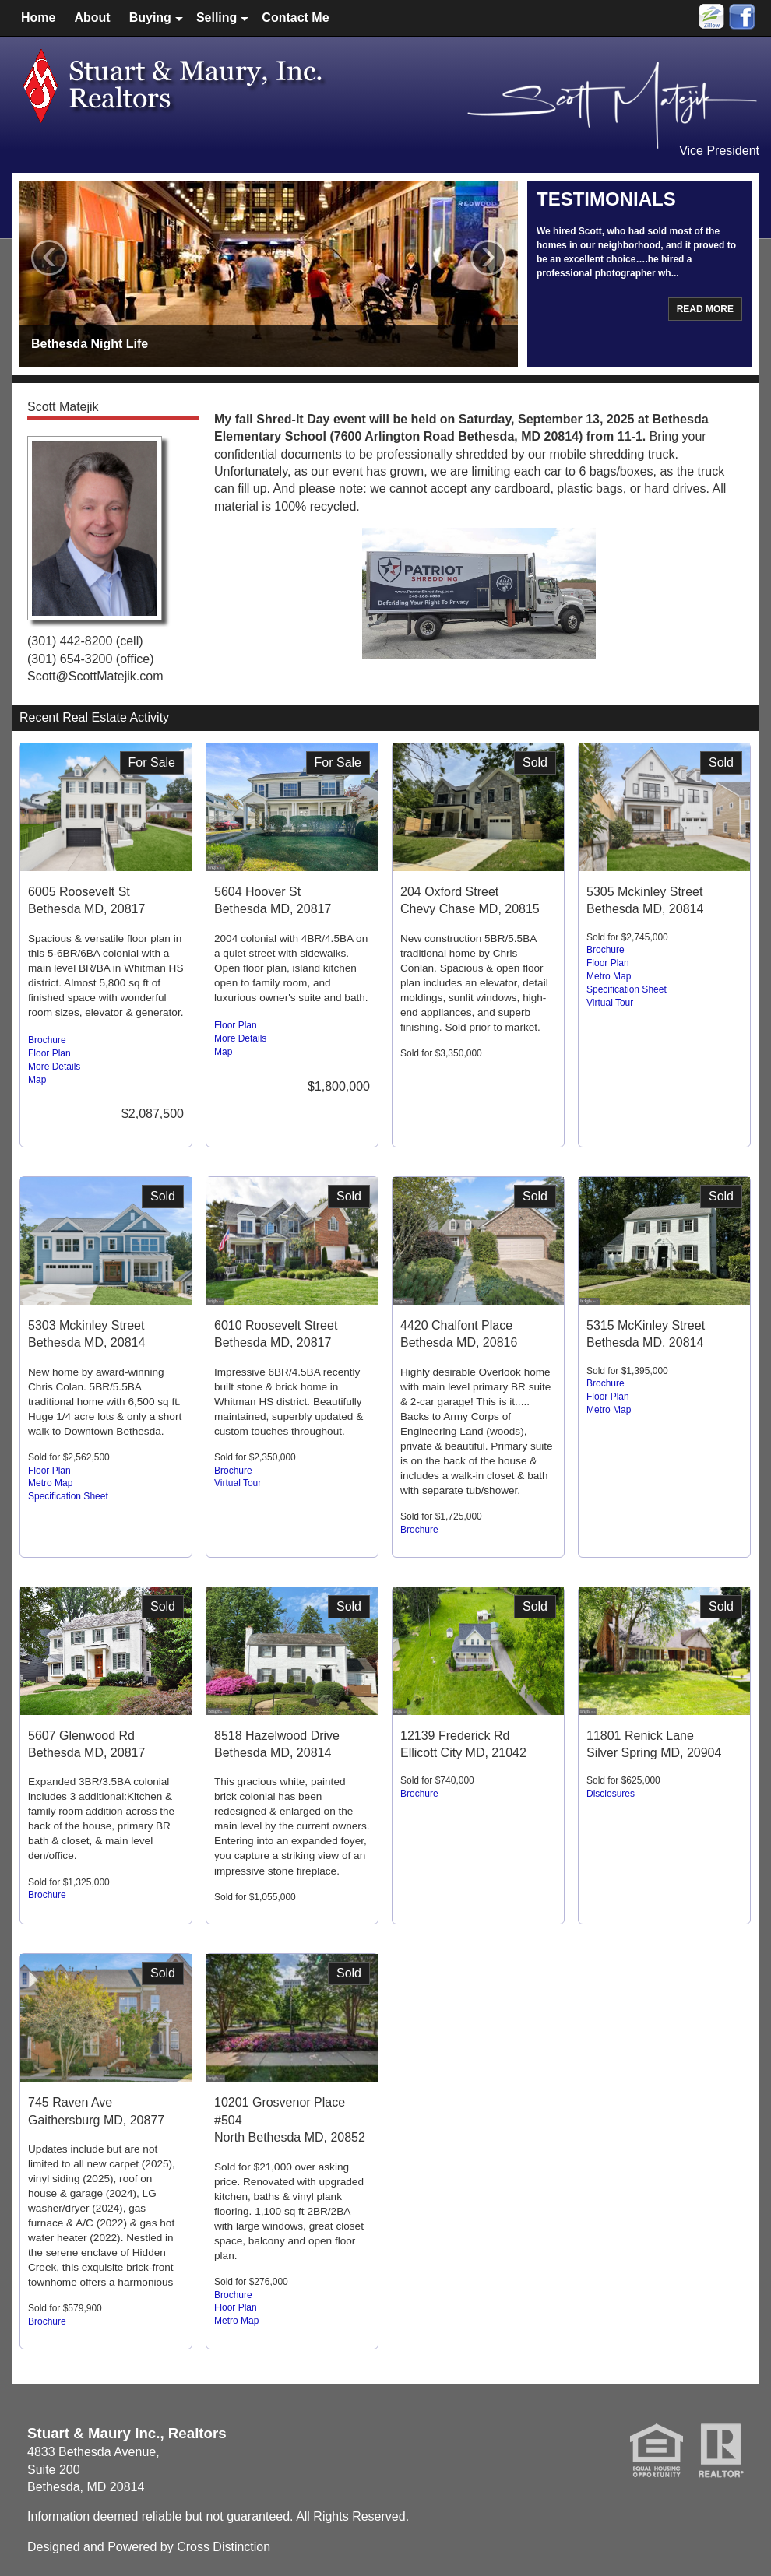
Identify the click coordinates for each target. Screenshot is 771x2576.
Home (38, 17)
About (92, 17)
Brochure (47, 1040)
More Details (54, 1066)
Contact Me (295, 17)
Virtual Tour (609, 1002)
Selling (216, 17)
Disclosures (610, 1793)
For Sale (151, 762)
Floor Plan (49, 1053)
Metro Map (608, 976)
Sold (535, 762)
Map (37, 1079)
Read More (705, 309)
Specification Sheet (626, 989)
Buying (150, 17)
